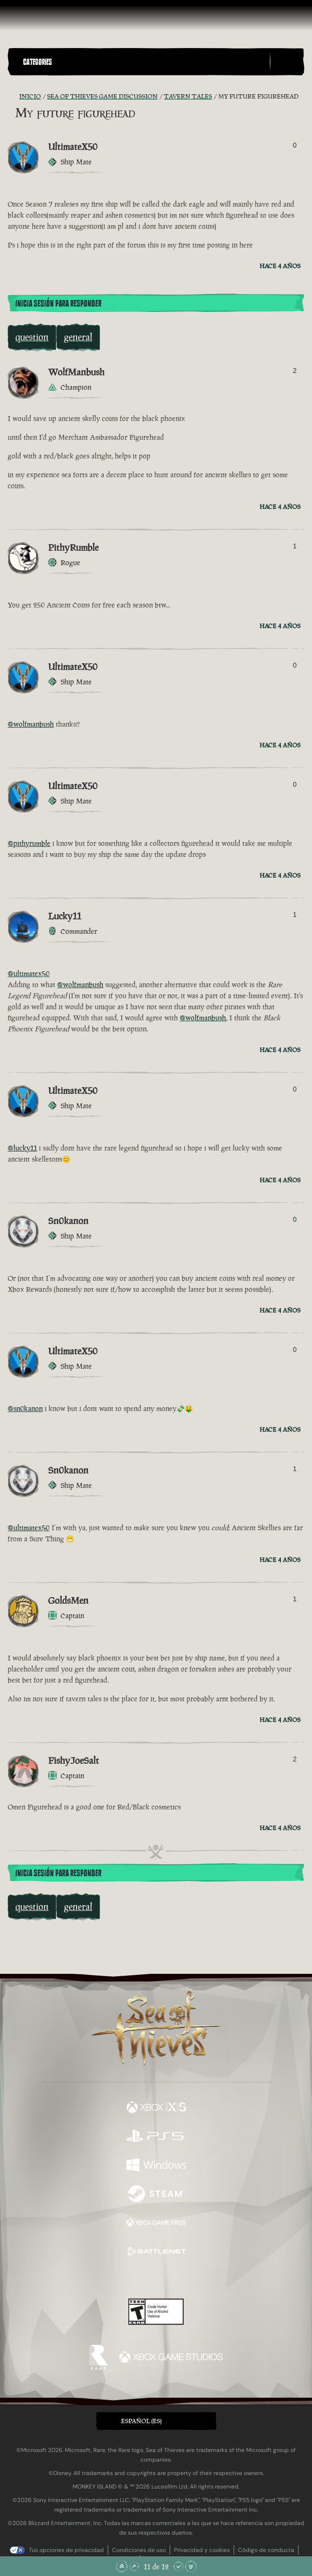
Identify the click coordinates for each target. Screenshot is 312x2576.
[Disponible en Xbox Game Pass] (156, 2223)
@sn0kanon (25, 1408)
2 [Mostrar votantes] (295, 370)
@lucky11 (22, 1147)
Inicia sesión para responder (58, 303)
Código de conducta (266, 2550)
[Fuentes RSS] (13, 96)
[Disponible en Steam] (156, 2194)
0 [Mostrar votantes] (295, 145)
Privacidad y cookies (202, 2550)
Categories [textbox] (37, 62)
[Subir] (134, 2566)
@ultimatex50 (29, 973)
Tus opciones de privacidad (66, 2550)
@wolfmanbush (31, 724)
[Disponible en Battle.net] (156, 2252)
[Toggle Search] (286, 62)
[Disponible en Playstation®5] (156, 2137)
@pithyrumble (29, 843)
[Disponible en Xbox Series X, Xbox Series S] (156, 2108)
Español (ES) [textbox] (141, 2421)
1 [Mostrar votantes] (295, 546)
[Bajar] (178, 2566)
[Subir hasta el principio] (121, 2566)
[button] (144, 62)
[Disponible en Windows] (156, 2166)
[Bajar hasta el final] (191, 2566)
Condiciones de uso (139, 2550)
